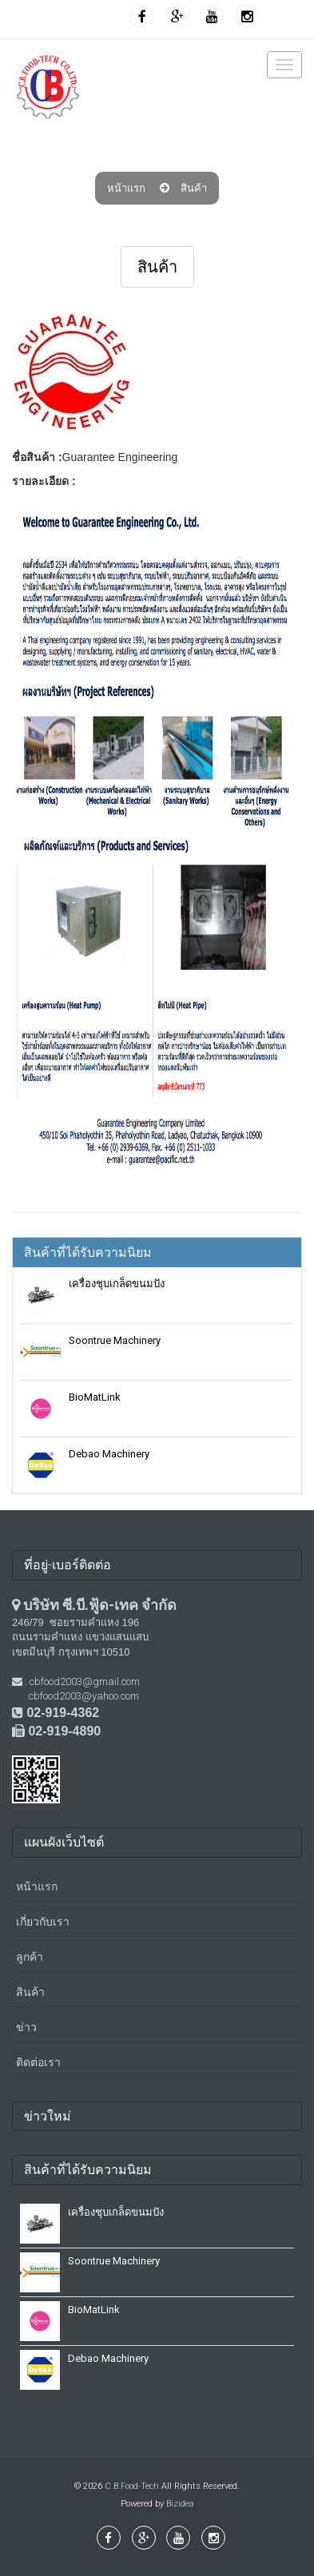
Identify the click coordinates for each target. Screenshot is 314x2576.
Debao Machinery (109, 1454)
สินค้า (194, 188)
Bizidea (180, 2503)
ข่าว (26, 2027)
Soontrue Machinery (115, 1340)
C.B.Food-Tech (132, 2486)
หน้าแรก (126, 188)
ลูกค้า (29, 1956)
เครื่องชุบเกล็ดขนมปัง (117, 1284)
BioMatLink (95, 1397)
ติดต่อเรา (38, 2062)
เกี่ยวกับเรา (43, 1921)
